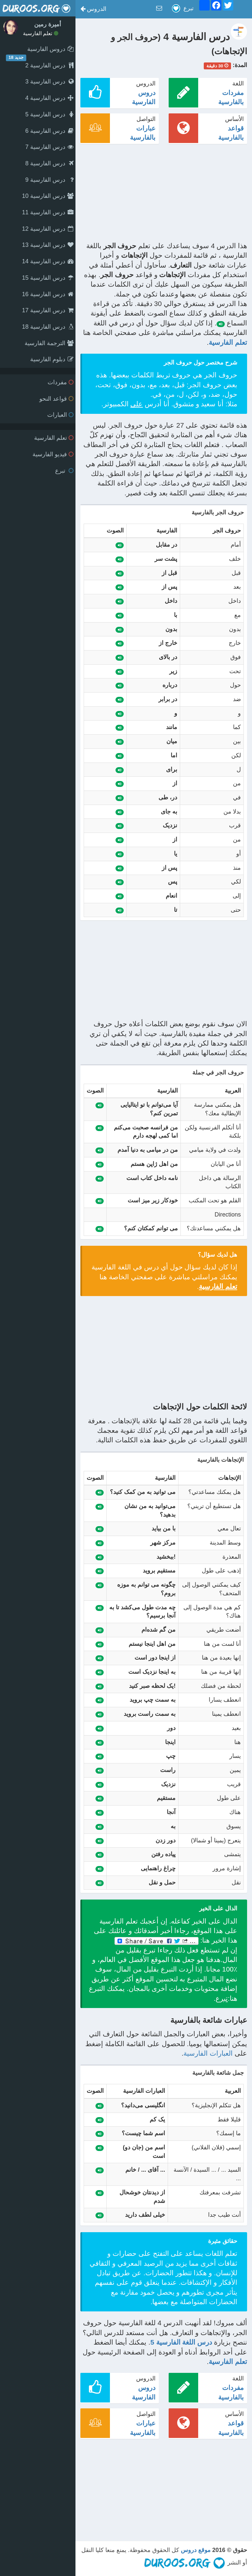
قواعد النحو (56, 398)
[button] (93, 9)
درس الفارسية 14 (48, 261)
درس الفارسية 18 (48, 326)
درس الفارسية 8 (49, 163)
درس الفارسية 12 (48, 228)
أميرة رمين (47, 24)
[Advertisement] (163, 195)
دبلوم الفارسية (52, 359)
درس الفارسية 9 (49, 180)
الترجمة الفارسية (49, 343)
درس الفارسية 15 (48, 277)
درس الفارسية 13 (48, 245)
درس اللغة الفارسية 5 (181, 2342)
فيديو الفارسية (53, 454)
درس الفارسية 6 (49, 131)
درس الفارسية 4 (49, 98)
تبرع (64, 470)
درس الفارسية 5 (49, 114)
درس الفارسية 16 (48, 294)
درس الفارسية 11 (48, 212)
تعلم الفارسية (40, 33)
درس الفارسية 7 (49, 147)
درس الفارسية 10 (48, 196)
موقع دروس (196, 2550)
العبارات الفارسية (208, 2053)
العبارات (60, 415)
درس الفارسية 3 (49, 81)
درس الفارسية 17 (48, 310)
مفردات (61, 382)
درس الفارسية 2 (49, 65)
